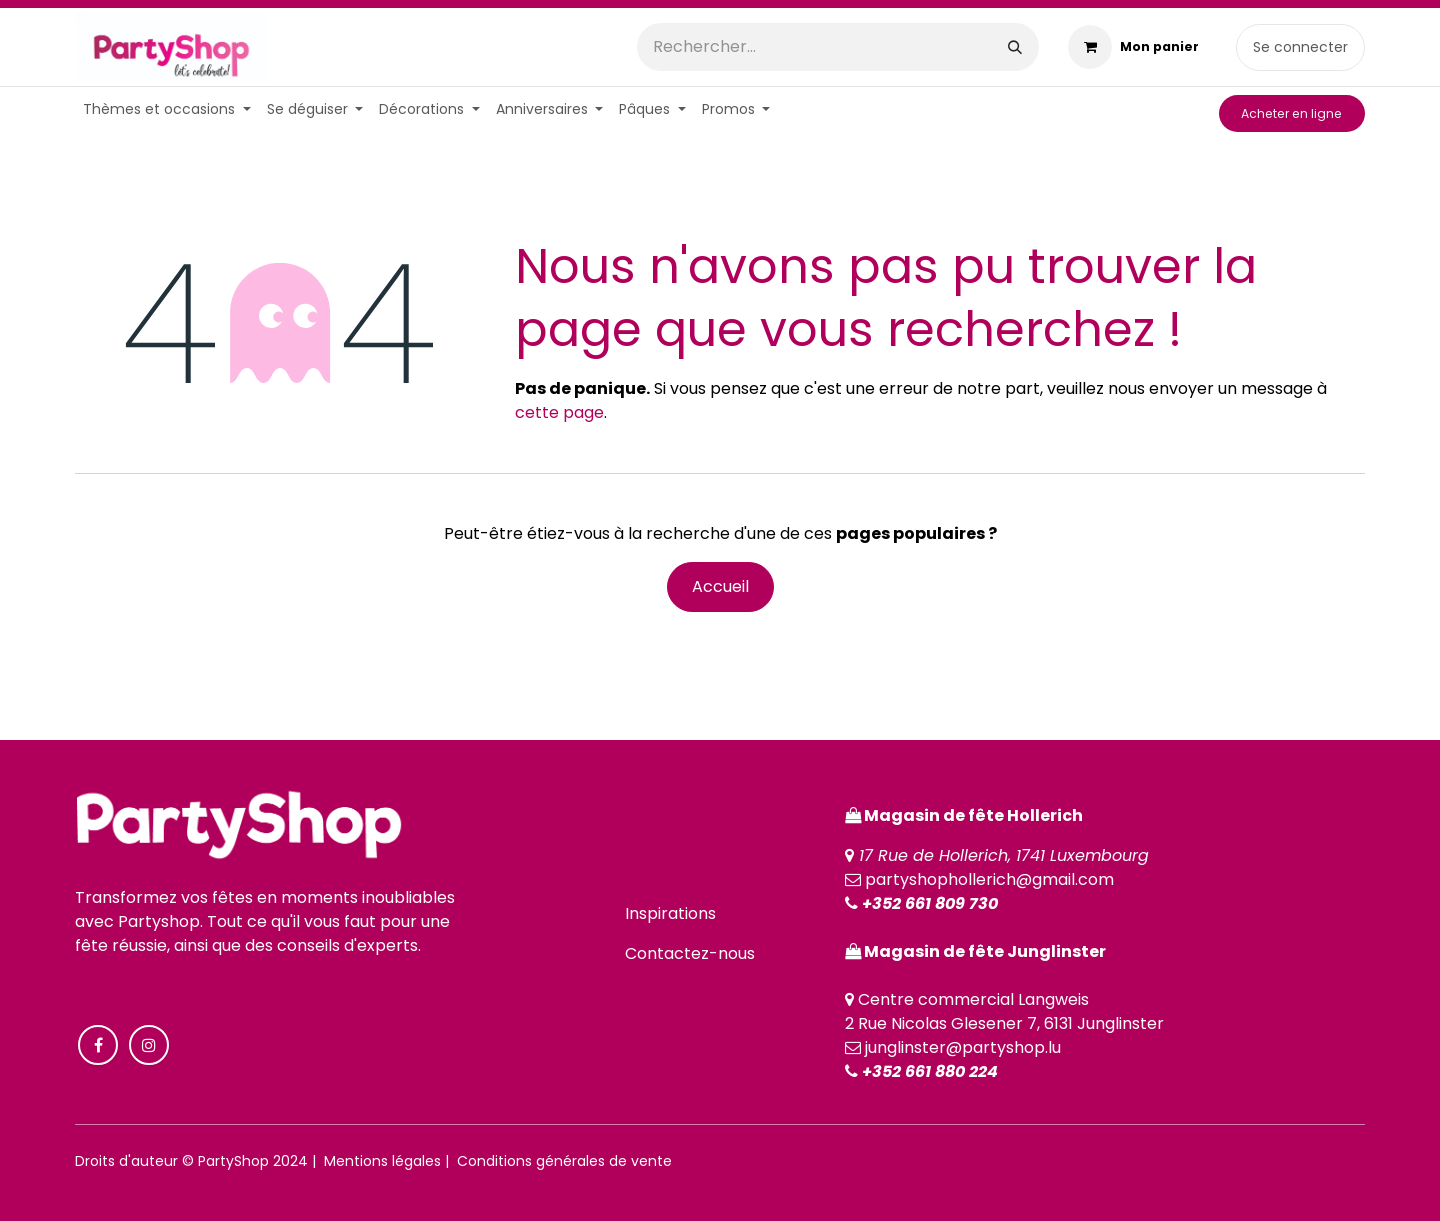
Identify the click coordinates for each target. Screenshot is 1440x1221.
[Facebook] (98, 1045)
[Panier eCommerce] (1133, 47)
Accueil (720, 586)
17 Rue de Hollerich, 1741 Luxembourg (1004, 855)
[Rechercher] (1015, 47)
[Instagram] (149, 1045)
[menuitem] (167, 109)
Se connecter (1300, 47)
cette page (559, 412)
